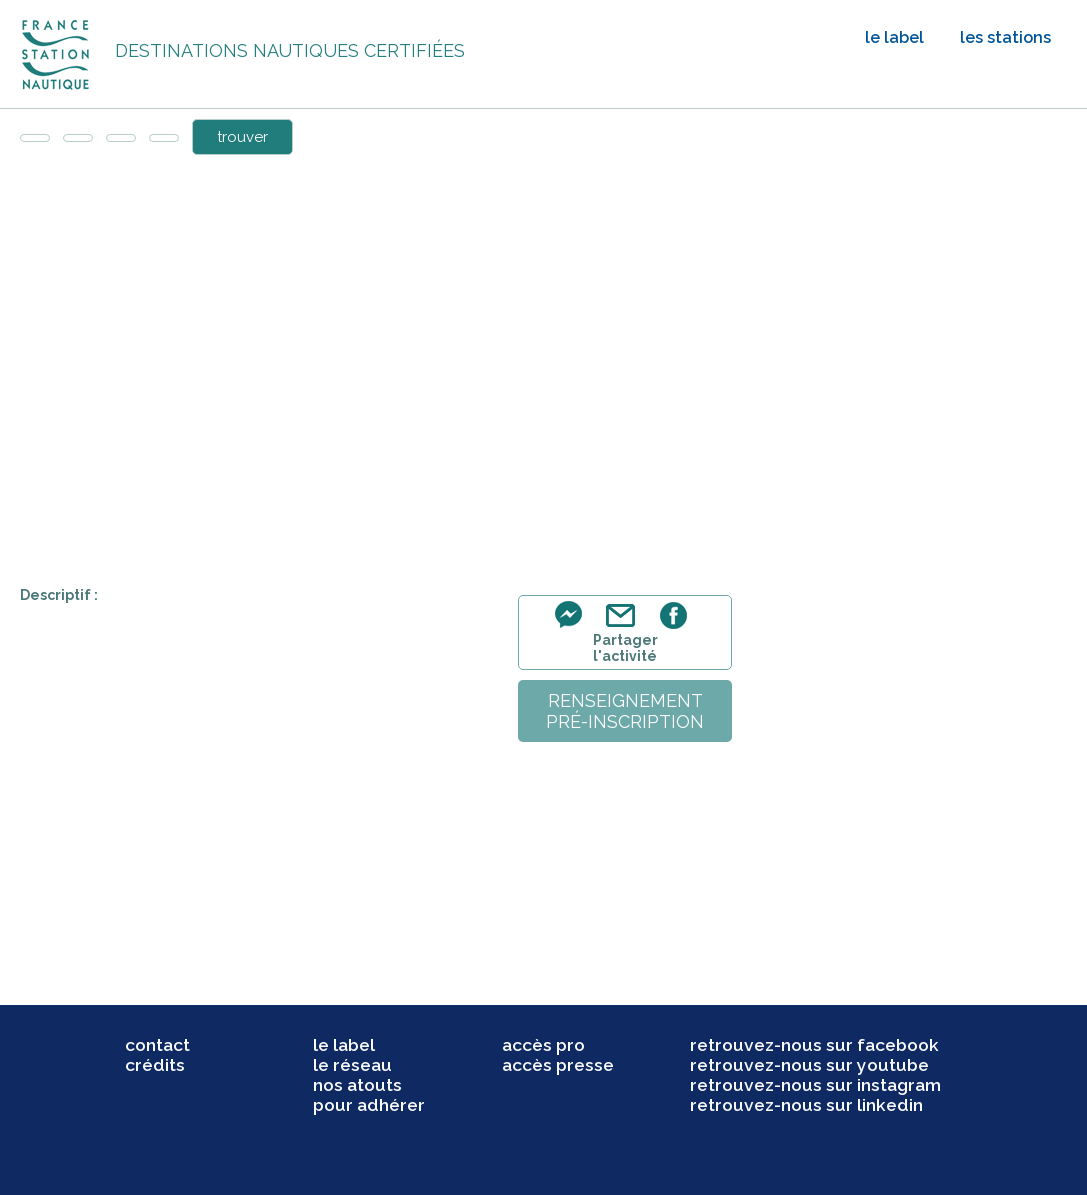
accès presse (558, 1065)
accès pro (543, 1045)
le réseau (352, 1065)
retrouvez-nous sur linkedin (806, 1105)
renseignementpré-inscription (625, 711)
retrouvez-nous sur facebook (814, 1045)
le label (894, 37)
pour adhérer (369, 1105)
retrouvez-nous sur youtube (809, 1065)
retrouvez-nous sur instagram (815, 1085)
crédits (155, 1065)
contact (157, 1045)
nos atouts (357, 1085)
